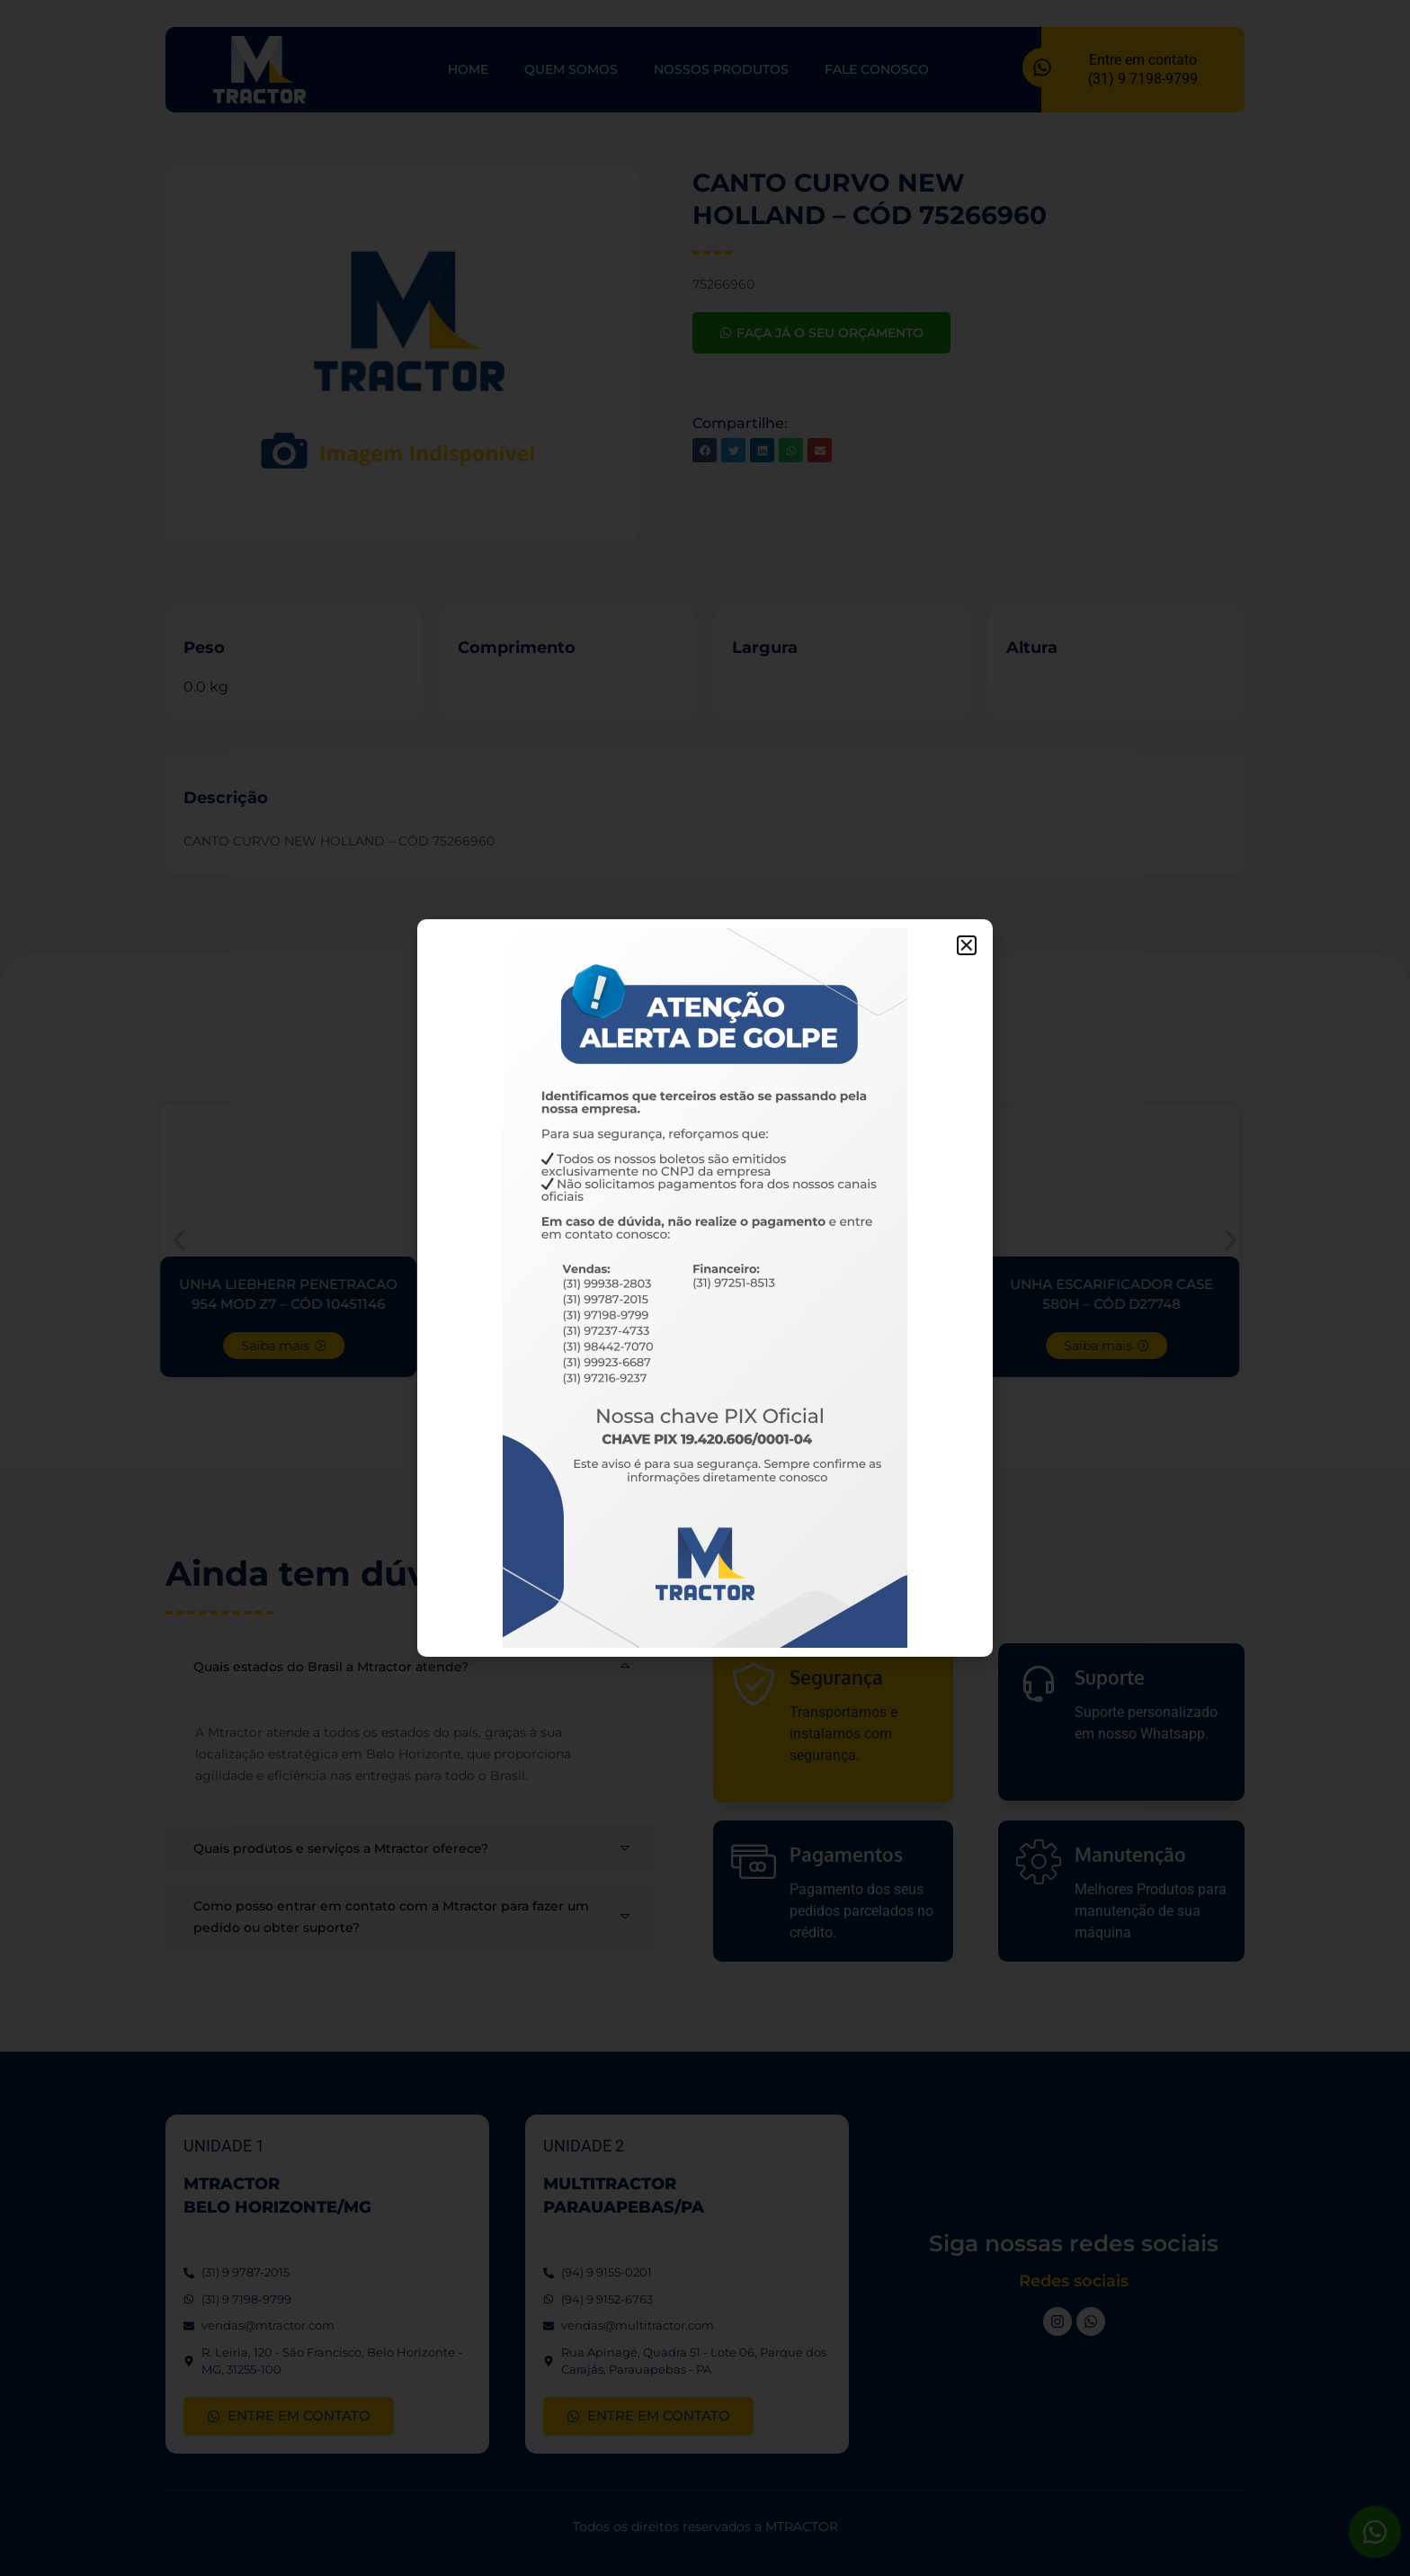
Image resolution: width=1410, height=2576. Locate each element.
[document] (705, 1288)
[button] (967, 945)
